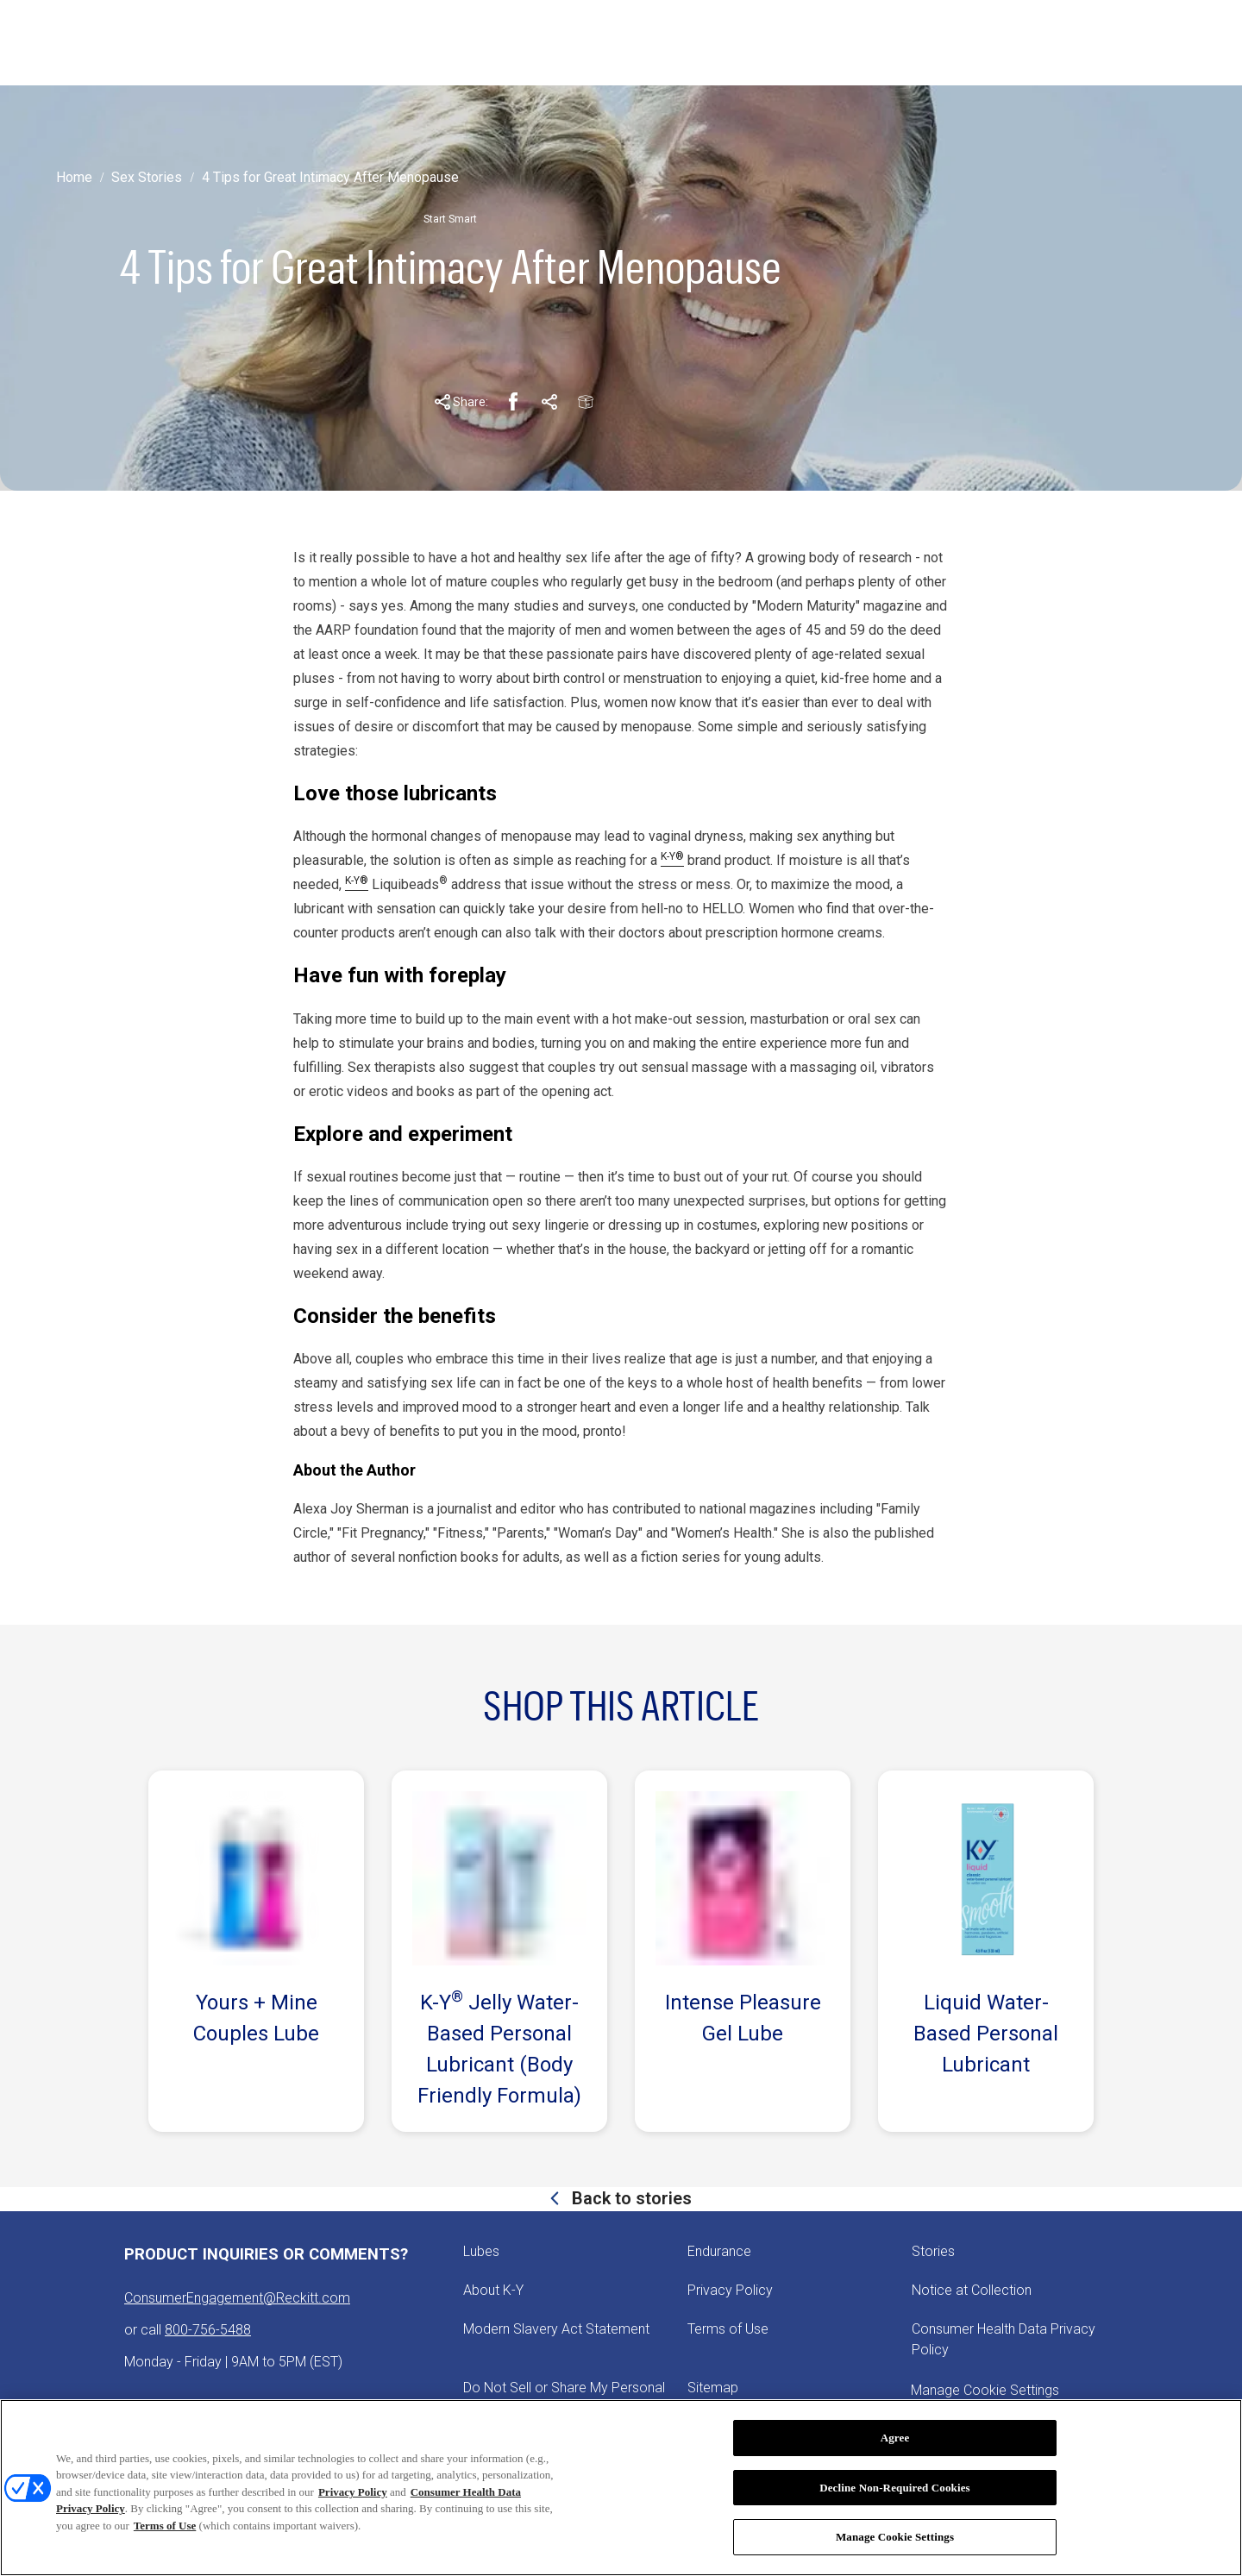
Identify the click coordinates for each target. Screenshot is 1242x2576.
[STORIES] (354, 43)
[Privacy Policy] (730, 2290)
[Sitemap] (713, 2388)
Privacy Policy (352, 2491)
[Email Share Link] (585, 402)
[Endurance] (719, 2252)
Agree (895, 2437)
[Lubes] (481, 2252)
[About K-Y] (493, 2290)
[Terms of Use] (728, 2329)
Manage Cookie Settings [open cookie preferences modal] (985, 2390)
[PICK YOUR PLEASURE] (607, 43)
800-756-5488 (208, 2330)
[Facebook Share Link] (513, 402)
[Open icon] (1153, 43)
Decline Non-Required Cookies (894, 2487)
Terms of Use (165, 2525)
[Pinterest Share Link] (549, 402)
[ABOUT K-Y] (463, 43)
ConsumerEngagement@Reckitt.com (237, 2298)
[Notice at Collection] (971, 2290)
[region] (621, 2487)
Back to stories (630, 2198)
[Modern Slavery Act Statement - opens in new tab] (556, 2329)
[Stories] (933, 2252)
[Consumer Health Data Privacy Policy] (1014, 2339)
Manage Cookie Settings (895, 2536)
